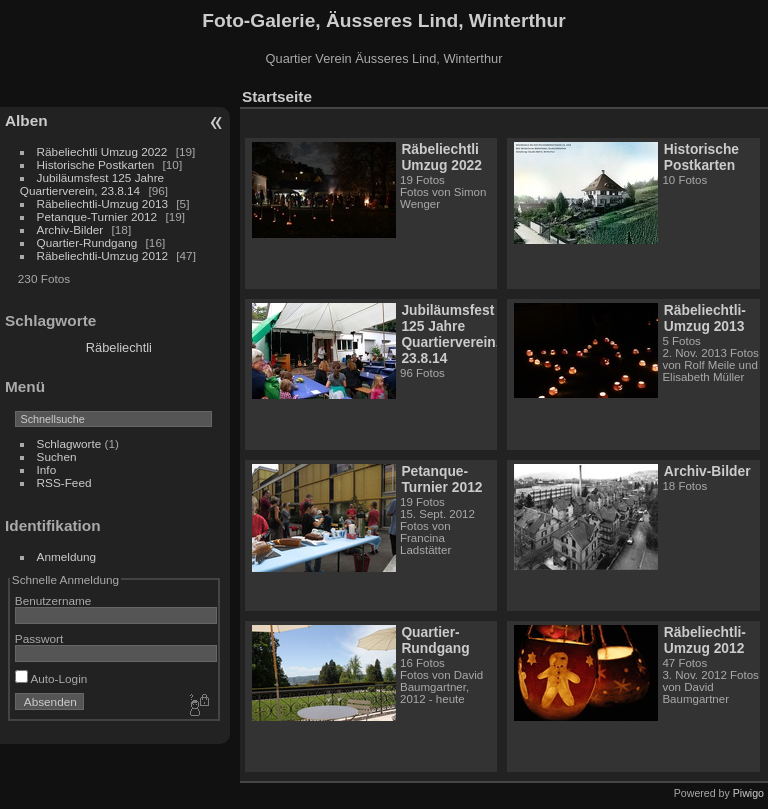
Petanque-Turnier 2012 (97, 216)
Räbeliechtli (119, 347)
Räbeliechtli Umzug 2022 (102, 151)
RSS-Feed (64, 482)
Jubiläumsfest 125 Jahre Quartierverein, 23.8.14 (92, 184)
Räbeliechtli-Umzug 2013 (102, 203)
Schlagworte (69, 443)
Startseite (277, 96)
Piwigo (748, 793)
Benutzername (53, 600)
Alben (26, 120)
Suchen (57, 456)
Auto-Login (51, 678)
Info (47, 469)
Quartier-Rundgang (87, 242)
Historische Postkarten (96, 164)
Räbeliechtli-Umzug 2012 (102, 255)
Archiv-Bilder (70, 229)
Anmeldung (67, 556)
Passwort (39, 638)
